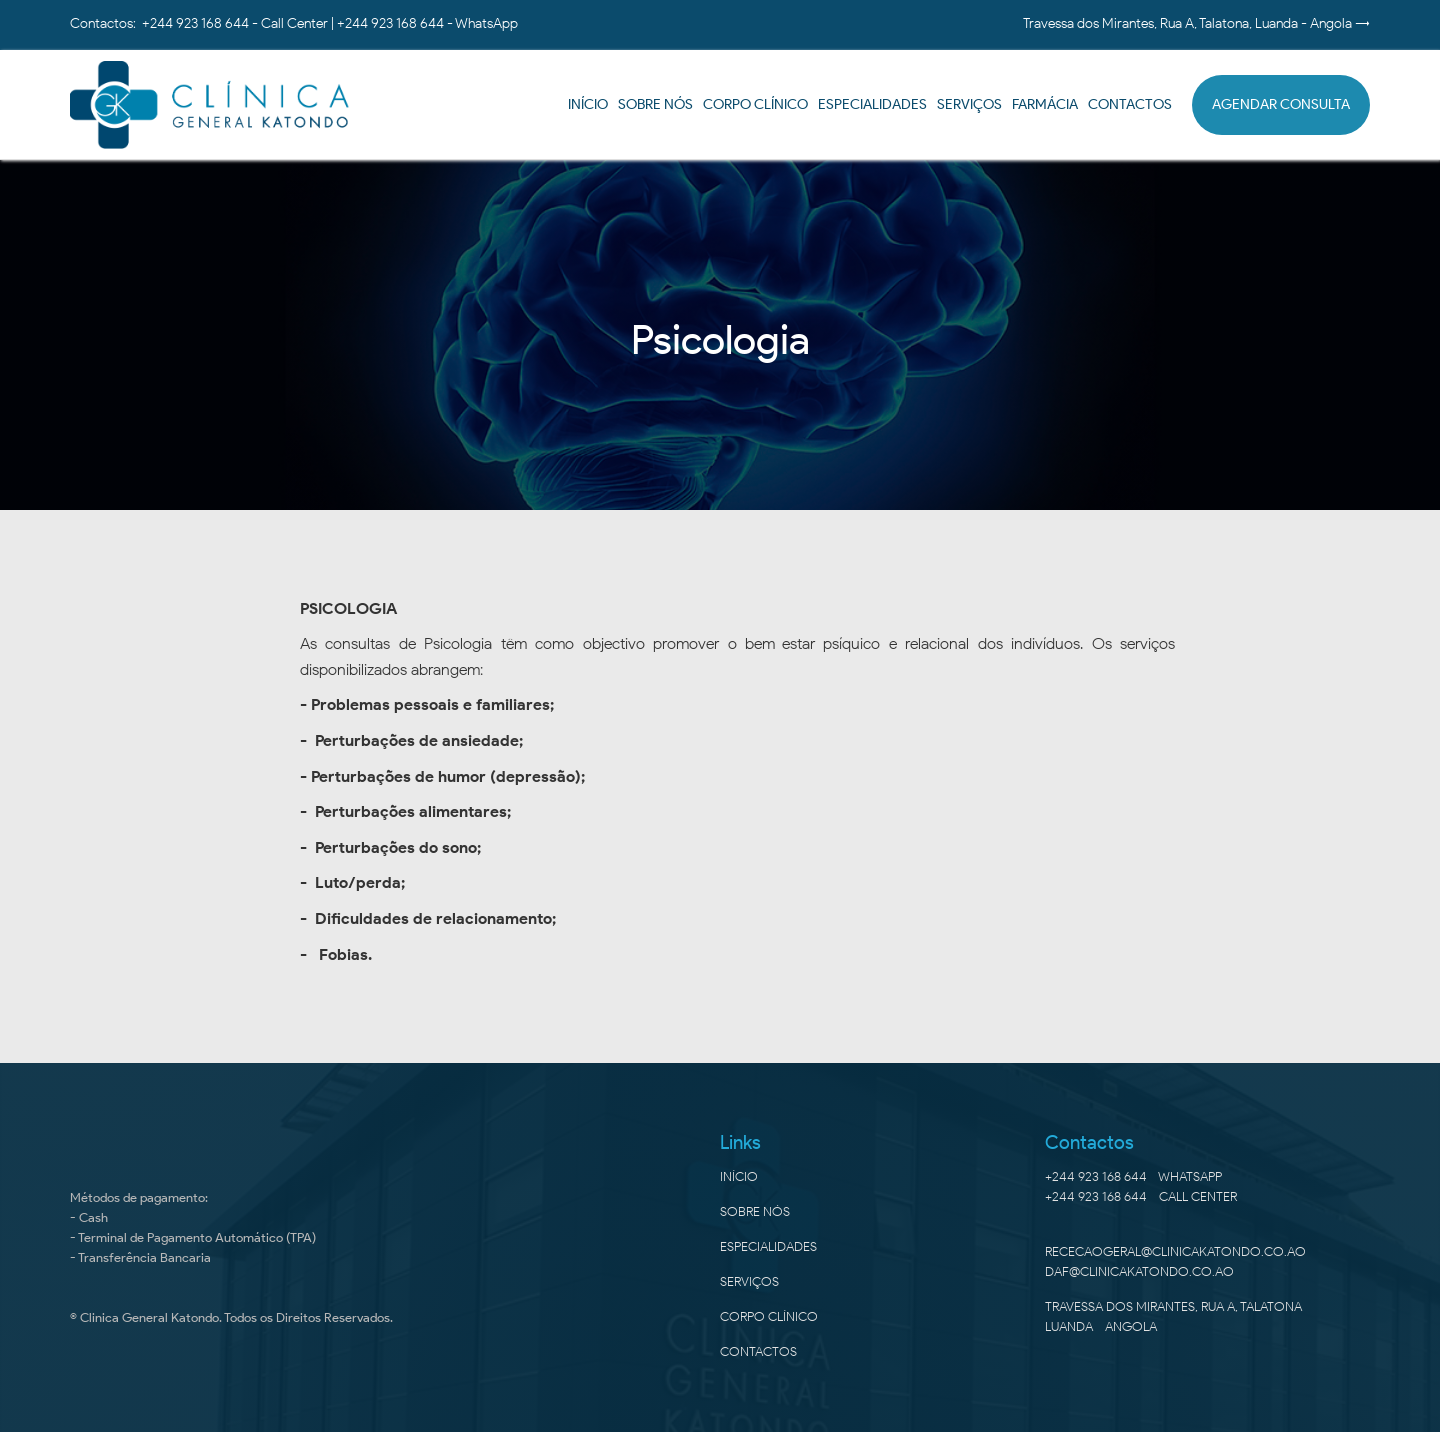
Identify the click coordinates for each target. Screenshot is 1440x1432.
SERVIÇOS (749, 1281)
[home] (210, 104)
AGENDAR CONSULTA (1281, 104)
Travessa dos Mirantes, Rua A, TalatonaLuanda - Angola (1173, 1316)
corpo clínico (769, 1316)
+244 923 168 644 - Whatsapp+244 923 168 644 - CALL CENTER (1141, 1186)
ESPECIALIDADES (872, 104)
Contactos (758, 1351)
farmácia (1045, 104)
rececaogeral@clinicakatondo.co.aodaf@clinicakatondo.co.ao (1175, 1261)
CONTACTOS (1130, 104)
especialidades (768, 1246)
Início (739, 1176)
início (588, 104)
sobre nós (755, 1211)
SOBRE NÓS (655, 104)
